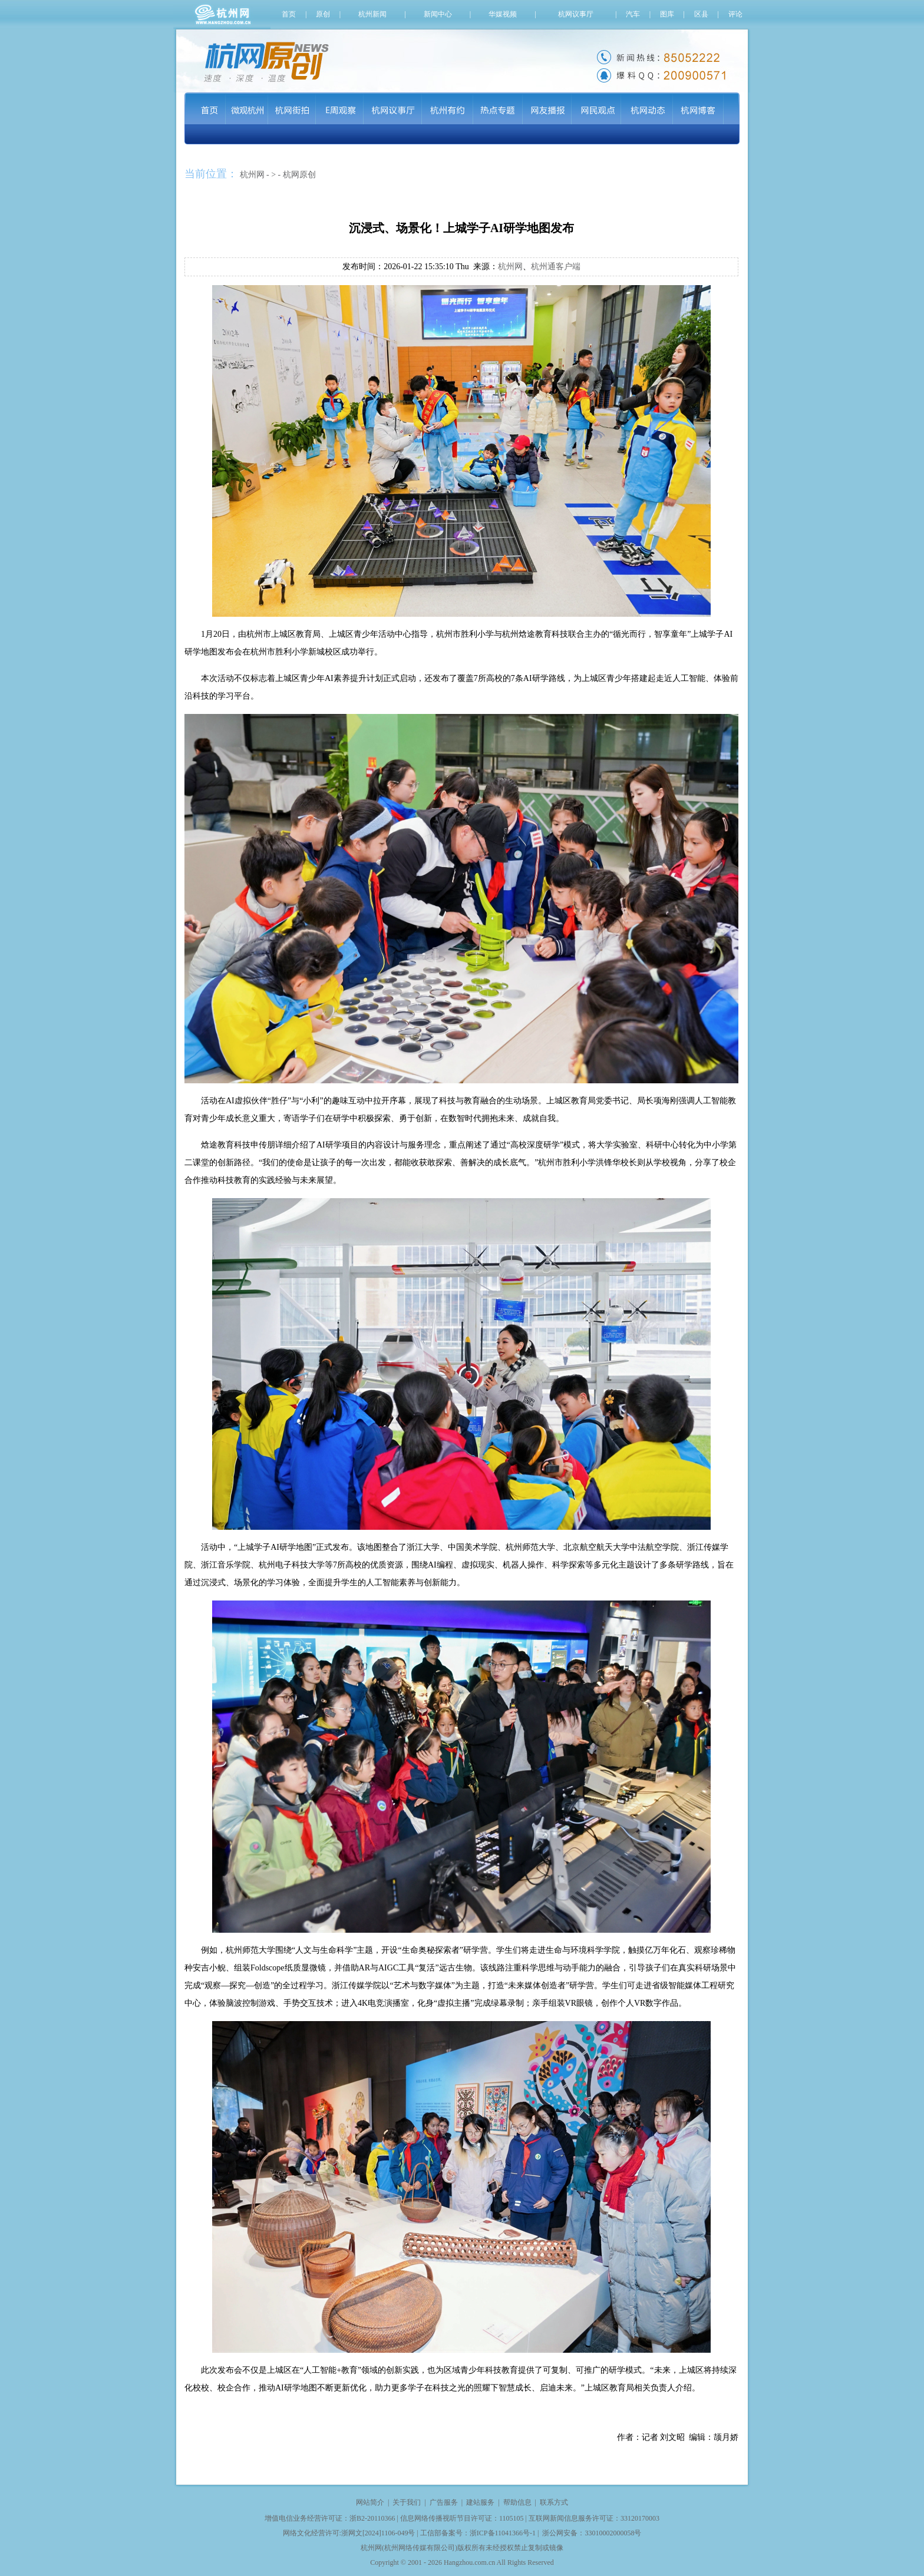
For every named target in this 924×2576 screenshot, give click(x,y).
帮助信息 (517, 2502)
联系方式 (554, 2502)
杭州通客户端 (555, 266)
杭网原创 (299, 174)
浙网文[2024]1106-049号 (378, 2533)
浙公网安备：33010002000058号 (591, 2533)
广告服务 (444, 2502)
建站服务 (480, 2502)
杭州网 (252, 174)
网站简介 (370, 2502)
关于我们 (406, 2502)
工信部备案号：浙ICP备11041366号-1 (478, 2533)
